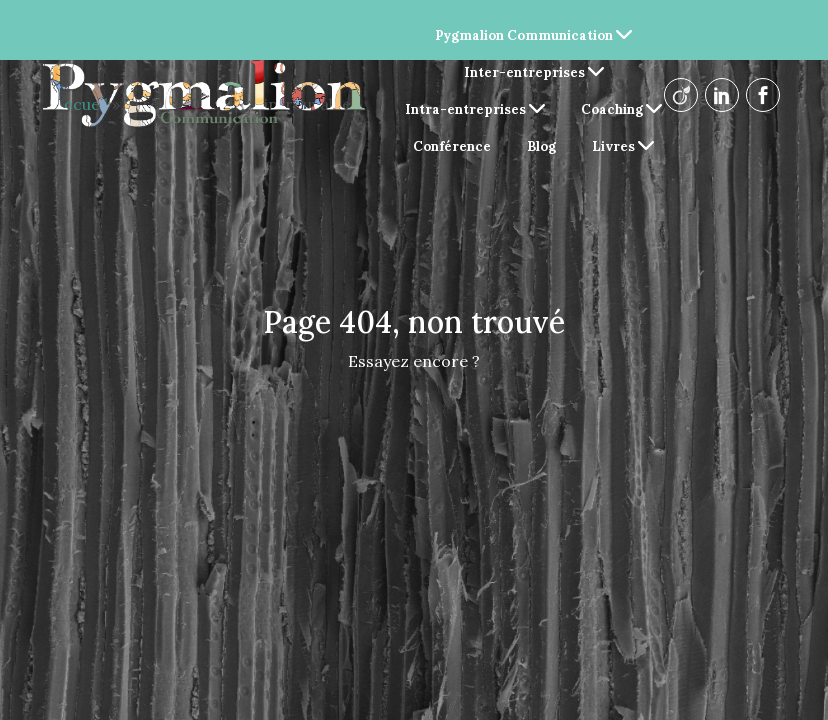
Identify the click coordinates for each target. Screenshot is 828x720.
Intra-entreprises (475, 109)
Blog (541, 146)
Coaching (621, 109)
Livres (623, 146)
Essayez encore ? (414, 361)
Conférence (452, 146)
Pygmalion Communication (533, 35)
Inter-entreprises (534, 72)
